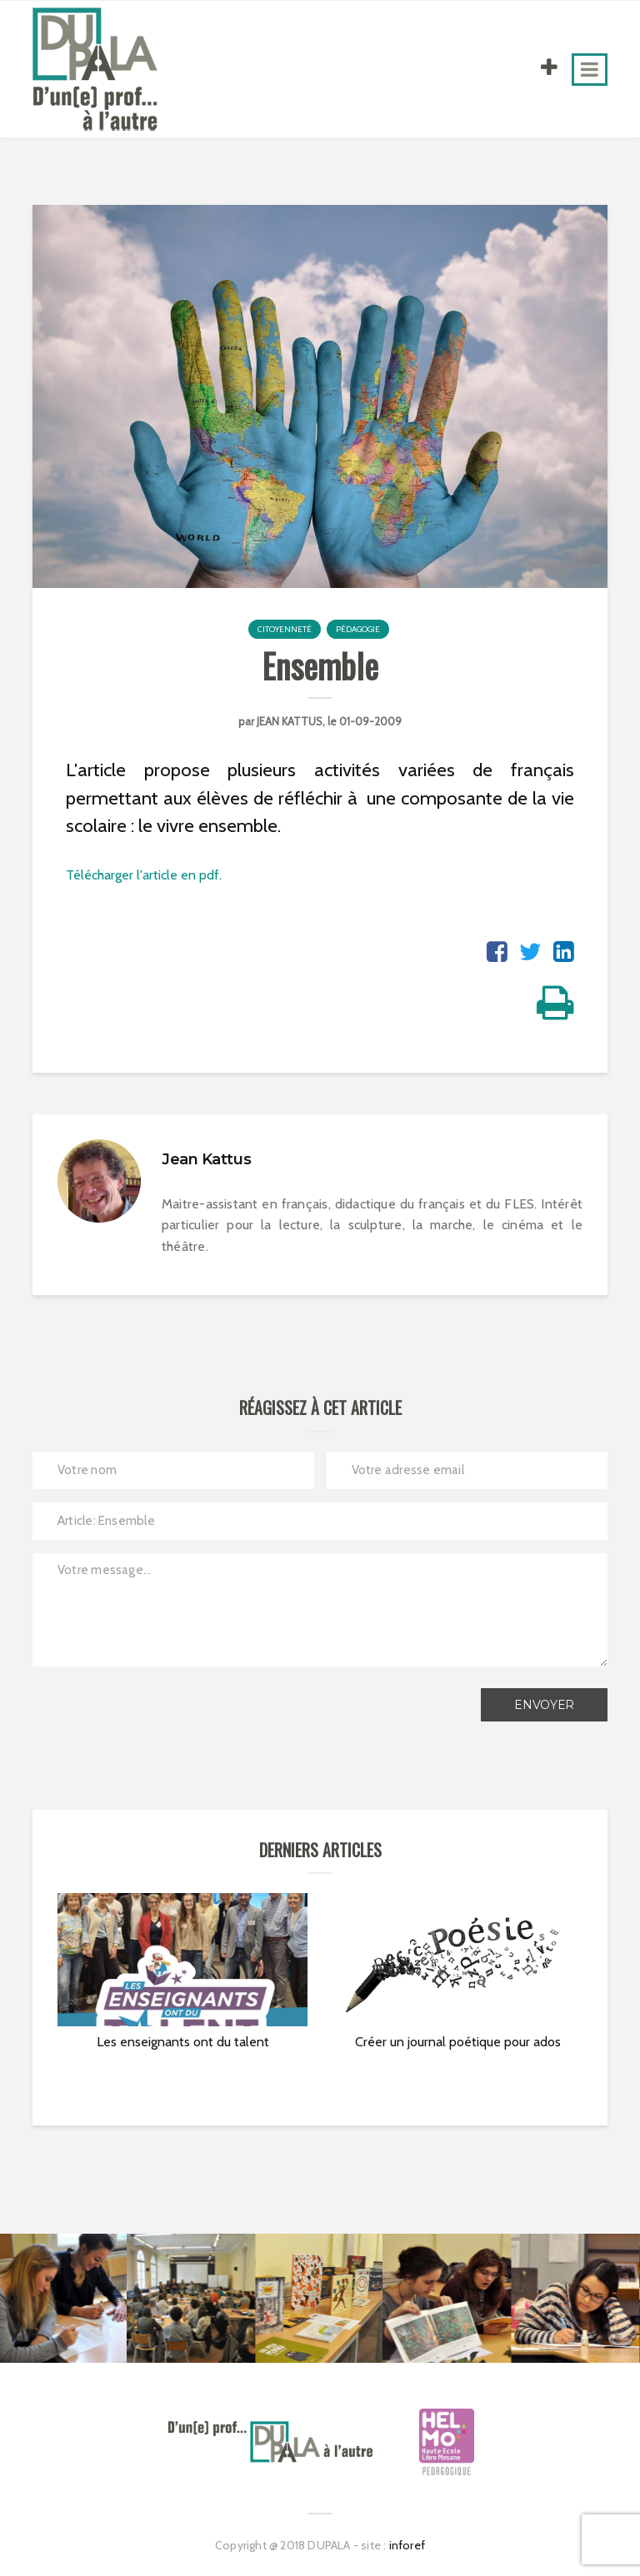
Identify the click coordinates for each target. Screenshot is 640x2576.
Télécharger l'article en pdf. (144, 875)
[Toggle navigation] (590, 69)
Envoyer (544, 1704)
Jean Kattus (289, 721)
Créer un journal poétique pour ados (458, 2042)
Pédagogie (358, 629)
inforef (407, 2545)
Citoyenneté (285, 629)
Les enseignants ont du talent (183, 2042)
